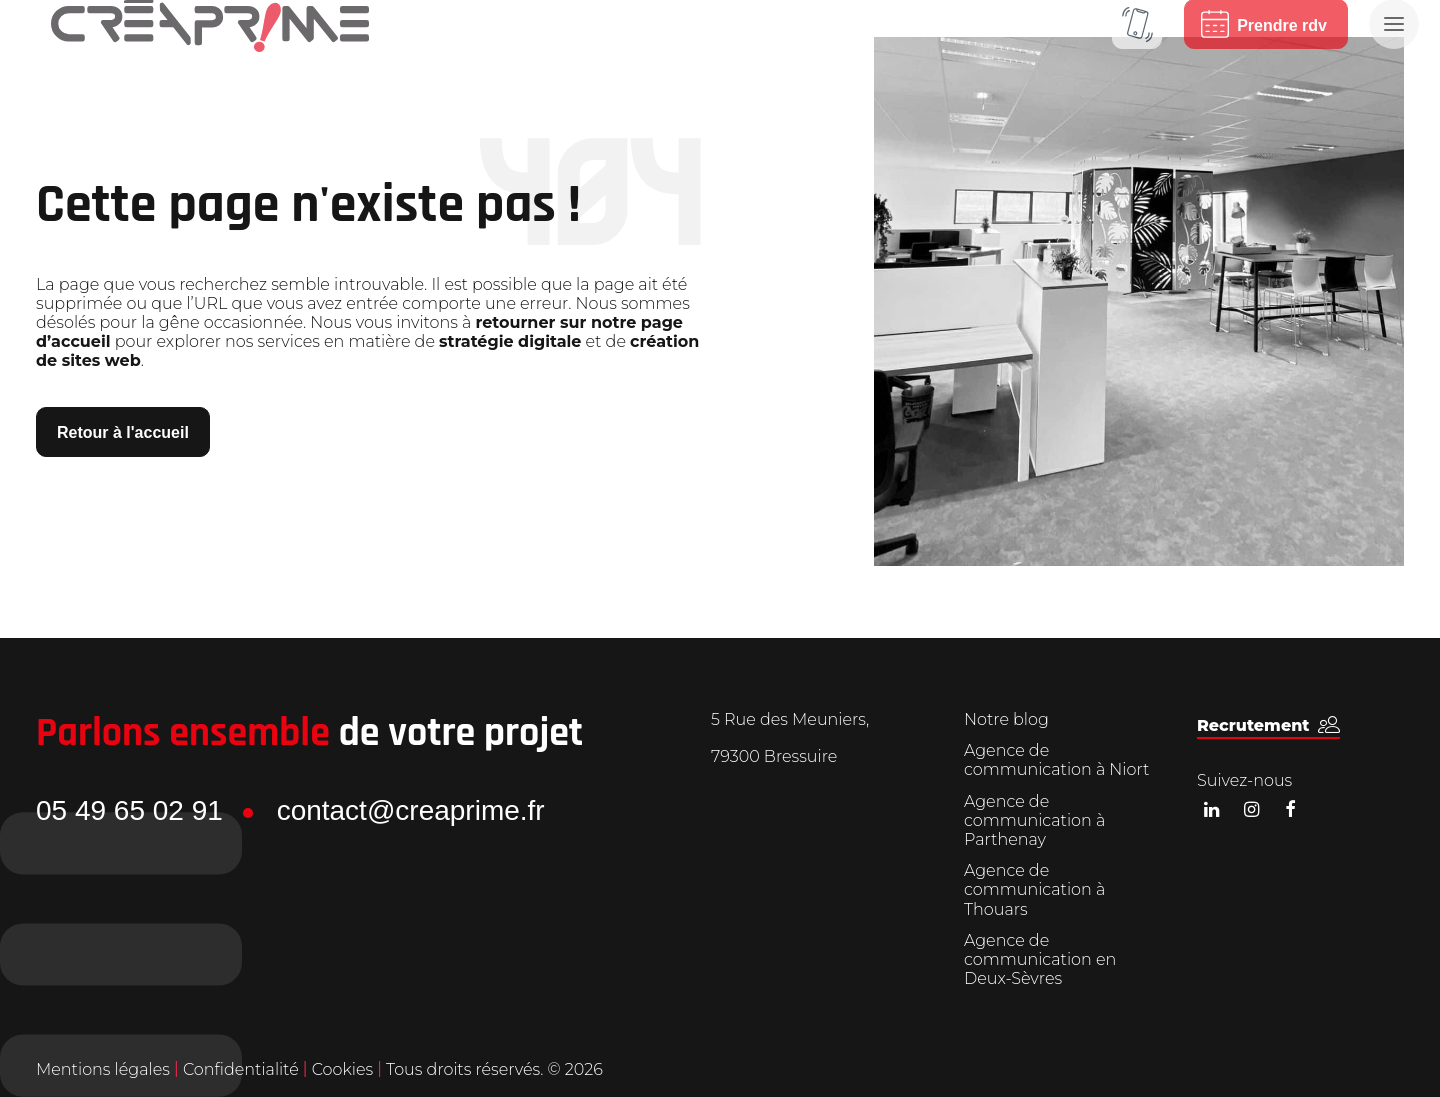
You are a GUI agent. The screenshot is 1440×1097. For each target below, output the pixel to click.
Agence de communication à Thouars (1034, 889)
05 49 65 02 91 (129, 810)
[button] (1268, 725)
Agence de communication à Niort (1056, 760)
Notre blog (1006, 719)
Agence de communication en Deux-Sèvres (1040, 959)
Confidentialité (243, 1069)
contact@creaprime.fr (411, 810)
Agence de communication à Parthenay (1034, 820)
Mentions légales (103, 1069)
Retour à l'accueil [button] (123, 432)
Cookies (345, 1069)
